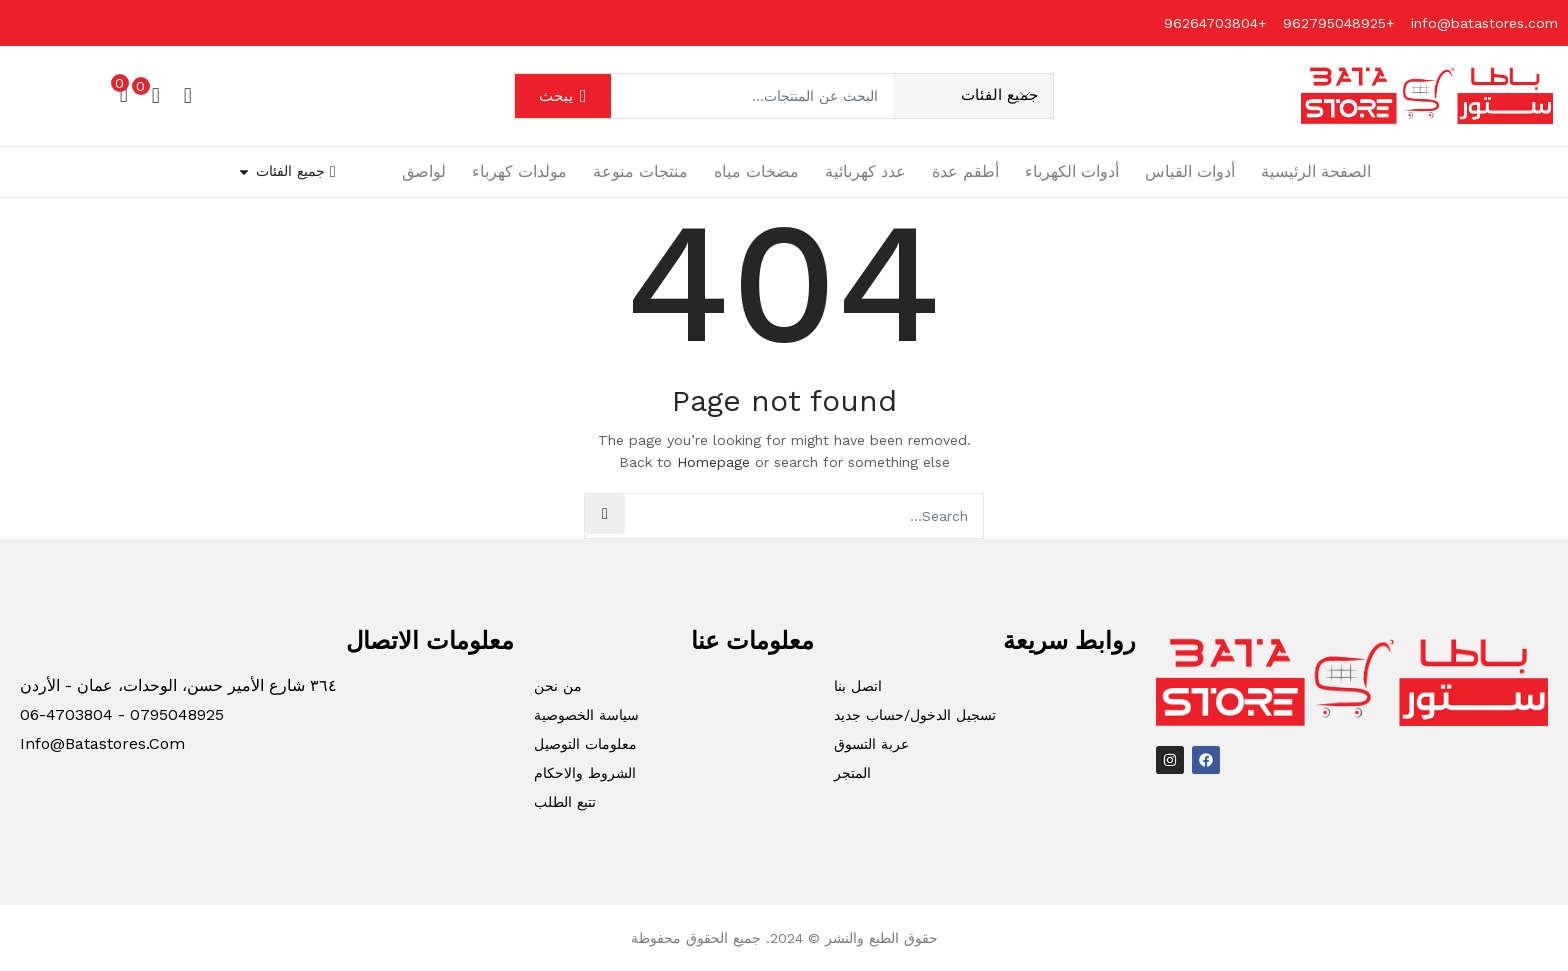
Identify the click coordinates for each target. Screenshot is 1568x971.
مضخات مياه (756, 171)
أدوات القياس (1190, 171)
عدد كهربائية (865, 171)
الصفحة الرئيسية (1316, 171)
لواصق (424, 171)
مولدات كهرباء (519, 171)
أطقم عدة (965, 171)
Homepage (713, 462)
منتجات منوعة (640, 171)
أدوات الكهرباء (1072, 171)
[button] (124, 93)
